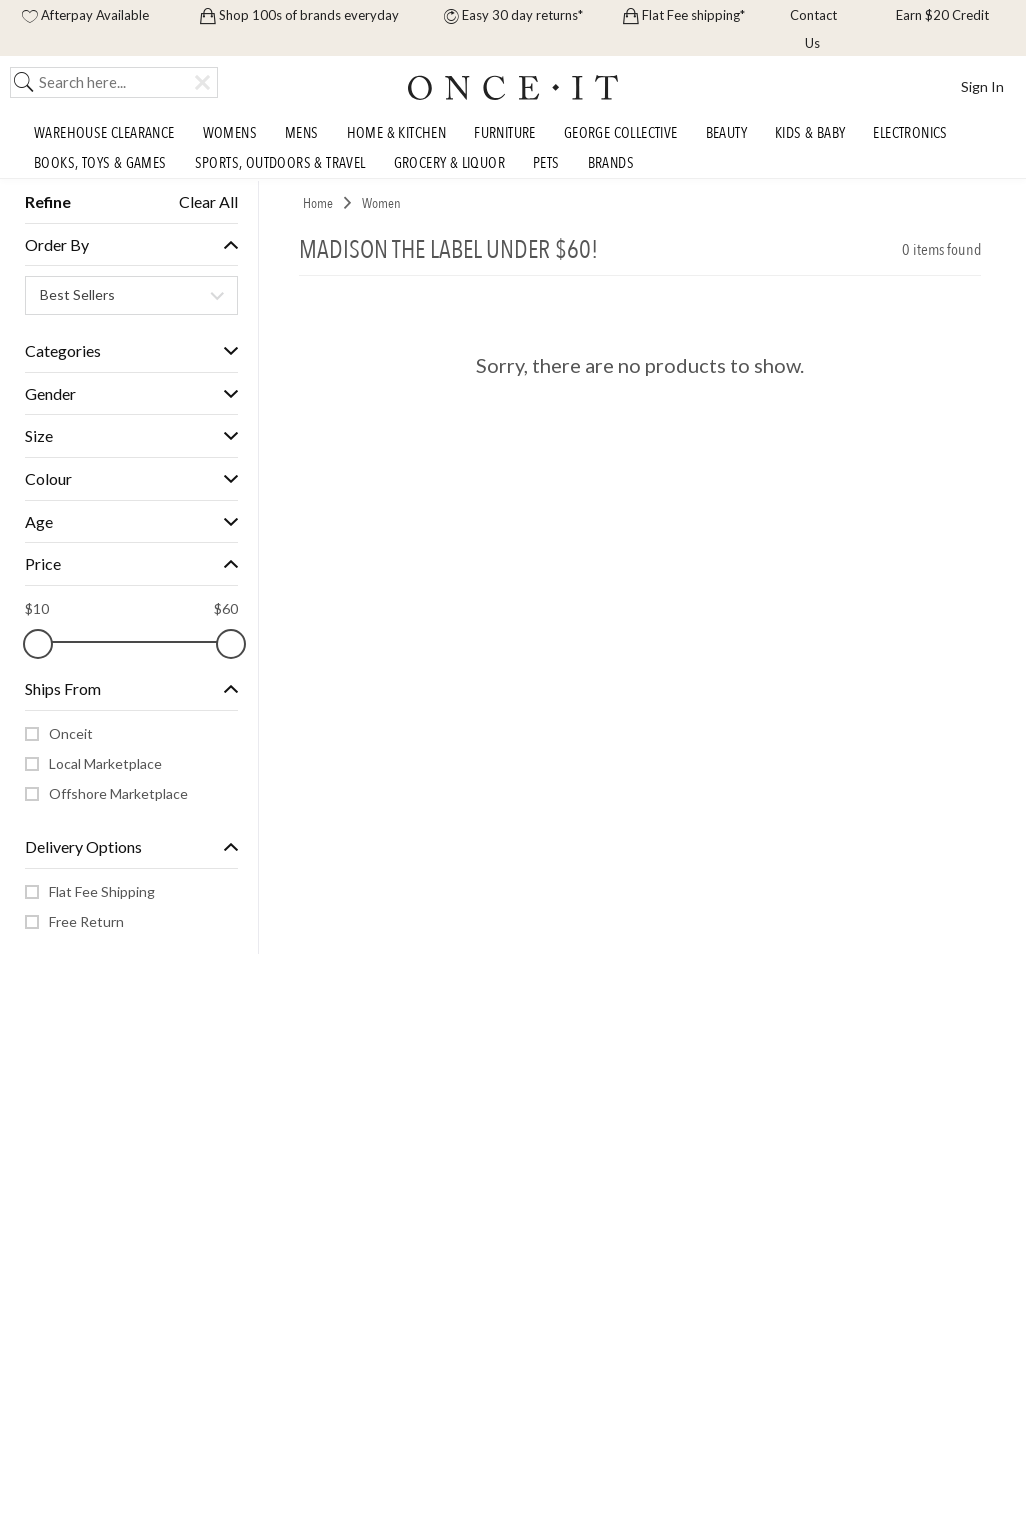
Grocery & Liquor (449, 163)
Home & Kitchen (397, 133)
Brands (611, 163)
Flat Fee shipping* (684, 15)
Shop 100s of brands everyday (299, 15)
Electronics (910, 133)
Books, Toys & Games (100, 163)
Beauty (726, 133)
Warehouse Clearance (104, 133)
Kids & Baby (810, 133)
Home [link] (318, 203)
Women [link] (381, 203)
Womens (230, 133)
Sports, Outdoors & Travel (280, 163)
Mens (302, 133)
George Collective (621, 133)
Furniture (505, 133)
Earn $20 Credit (941, 15)
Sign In (982, 86)
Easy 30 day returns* (513, 15)
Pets (546, 163)
